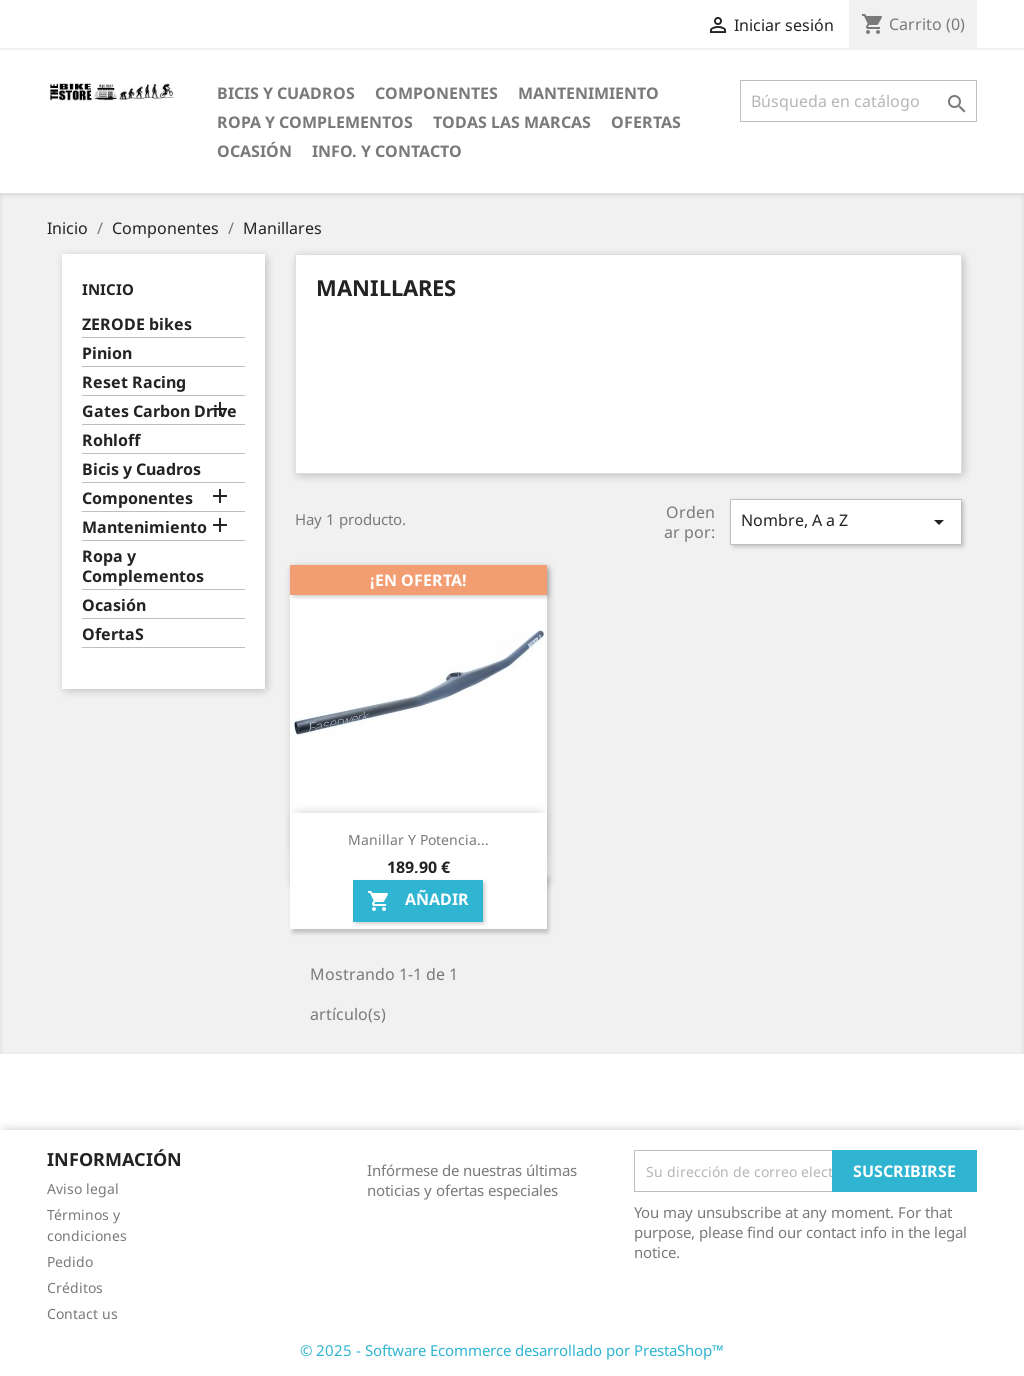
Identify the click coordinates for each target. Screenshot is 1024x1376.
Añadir (418, 901)
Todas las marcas (512, 122)
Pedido (70, 1261)
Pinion (107, 353)
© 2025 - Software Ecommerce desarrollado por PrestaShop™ (512, 1350)
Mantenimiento (588, 93)
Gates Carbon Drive (159, 411)
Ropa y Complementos (315, 122)
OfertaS (646, 122)
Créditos (75, 1287)
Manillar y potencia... (418, 839)
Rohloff (111, 440)
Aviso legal (83, 1188)
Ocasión (254, 151)
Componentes (436, 93)
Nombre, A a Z (846, 521)
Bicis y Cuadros (286, 93)
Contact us (82, 1313)
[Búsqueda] (858, 101)
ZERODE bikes (137, 324)
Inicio (108, 289)
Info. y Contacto (387, 151)
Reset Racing (134, 382)
